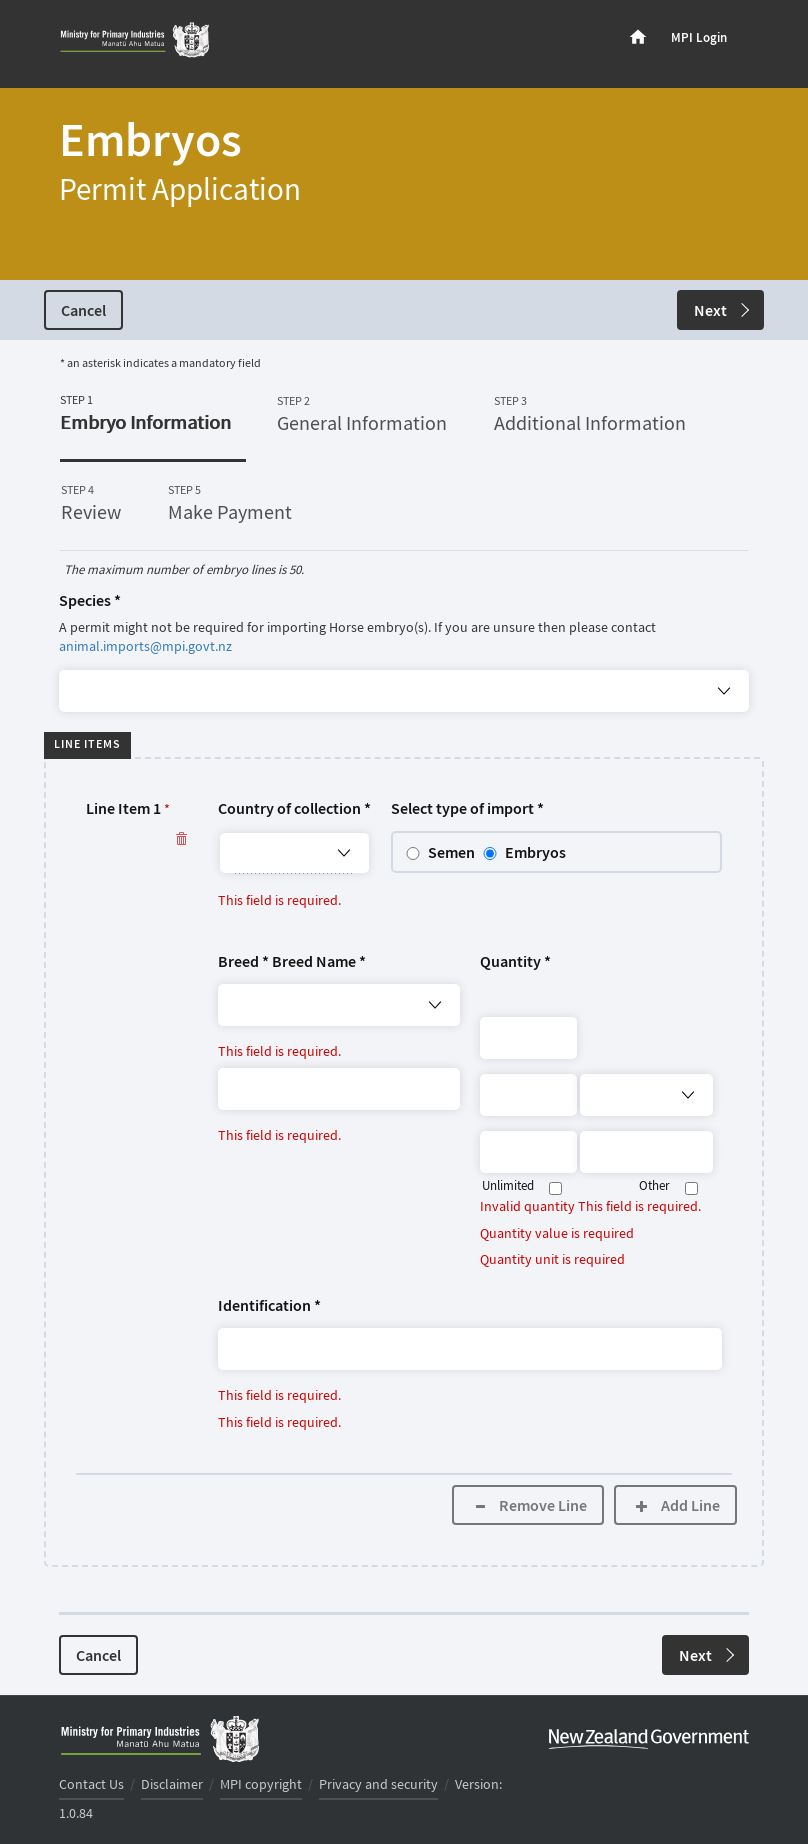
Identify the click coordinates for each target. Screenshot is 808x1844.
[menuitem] (638, 38)
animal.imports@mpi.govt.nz (145, 647)
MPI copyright (261, 1785)
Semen (451, 853)
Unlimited (508, 1186)
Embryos (535, 853)
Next (721, 311)
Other (654, 1186)
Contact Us (91, 1785)
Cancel (83, 311)
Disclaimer (172, 1785)
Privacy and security (378, 1785)
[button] (404, 1132)
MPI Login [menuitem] (699, 38)
